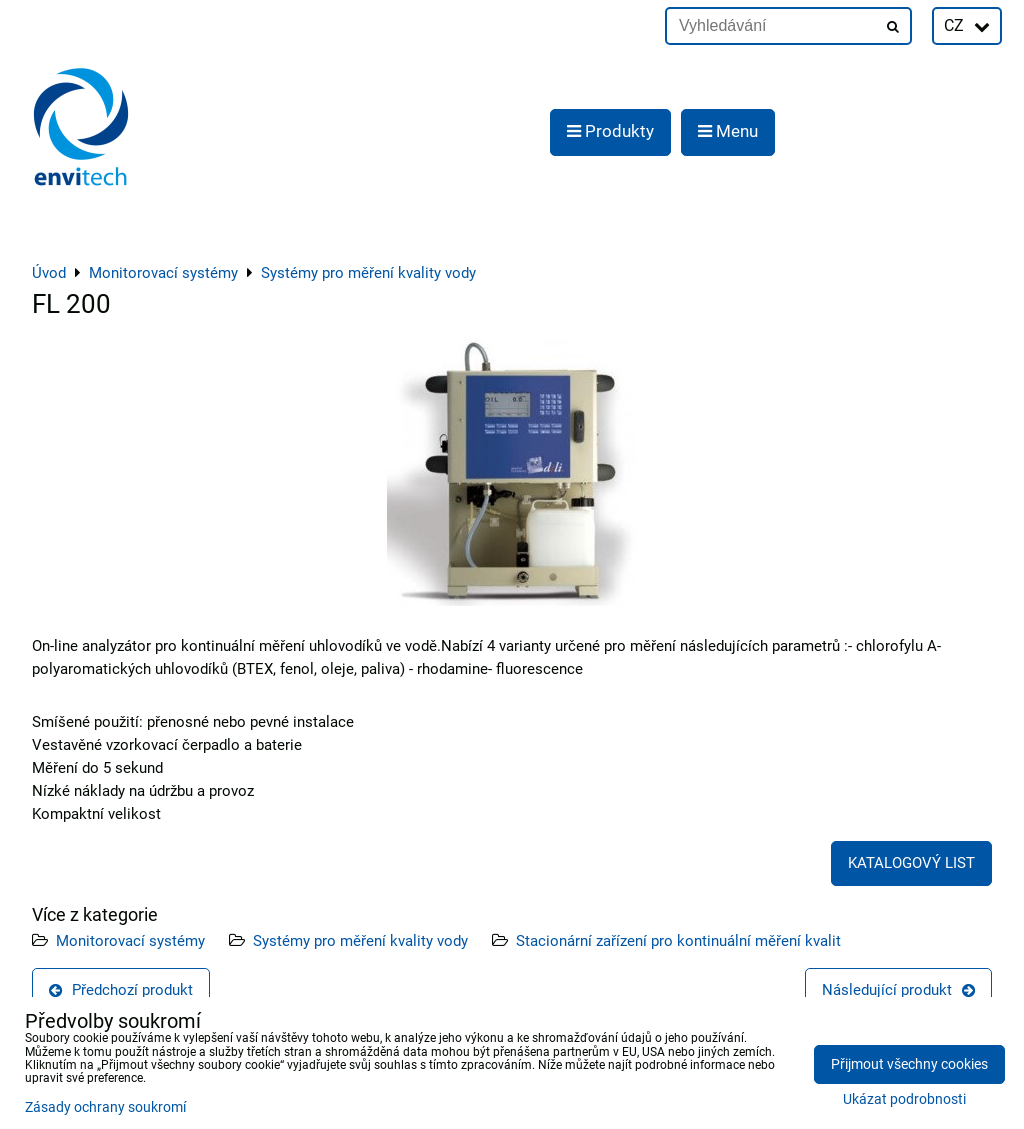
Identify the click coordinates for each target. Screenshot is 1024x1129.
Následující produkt (898, 990)
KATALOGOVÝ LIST (911, 863)
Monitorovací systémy (130, 941)
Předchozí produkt (121, 990)
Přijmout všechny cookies (909, 1064)
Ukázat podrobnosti (904, 1100)
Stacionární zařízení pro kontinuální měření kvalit (678, 941)
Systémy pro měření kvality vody (360, 941)
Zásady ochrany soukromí (105, 1107)
